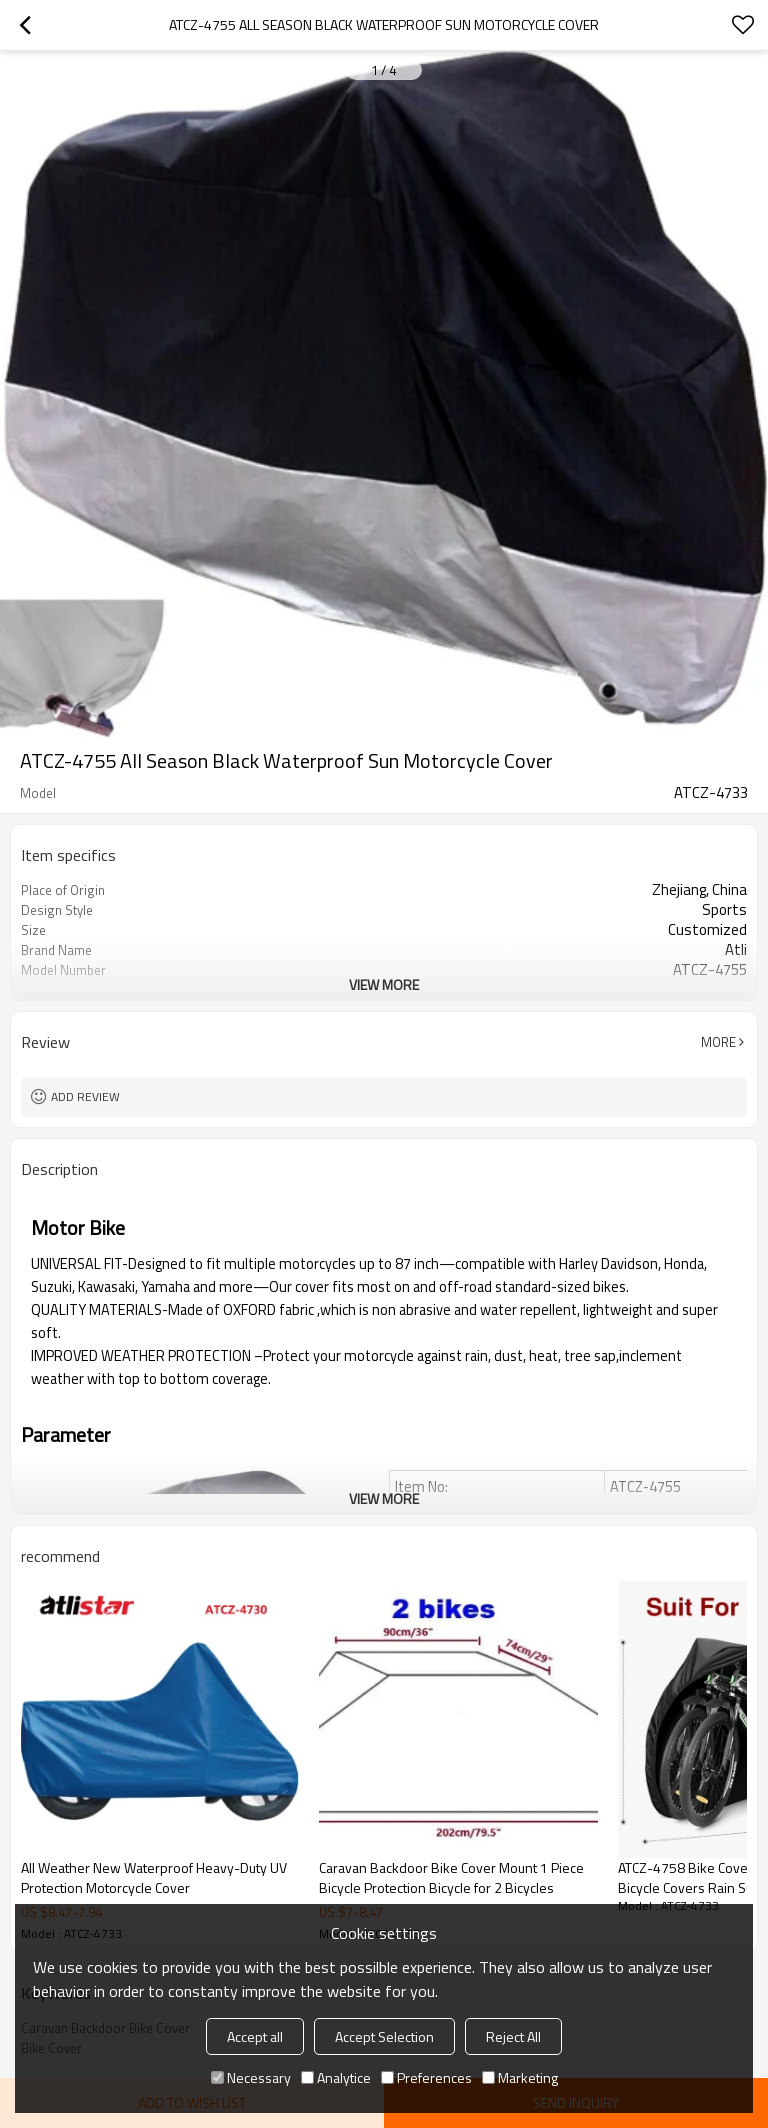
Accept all (255, 2036)
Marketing (520, 2077)
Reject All (513, 2036)
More (718, 1042)
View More (384, 984)
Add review (85, 1096)
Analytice (336, 2077)
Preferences (426, 2077)
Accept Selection (384, 2036)
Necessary (251, 2077)
